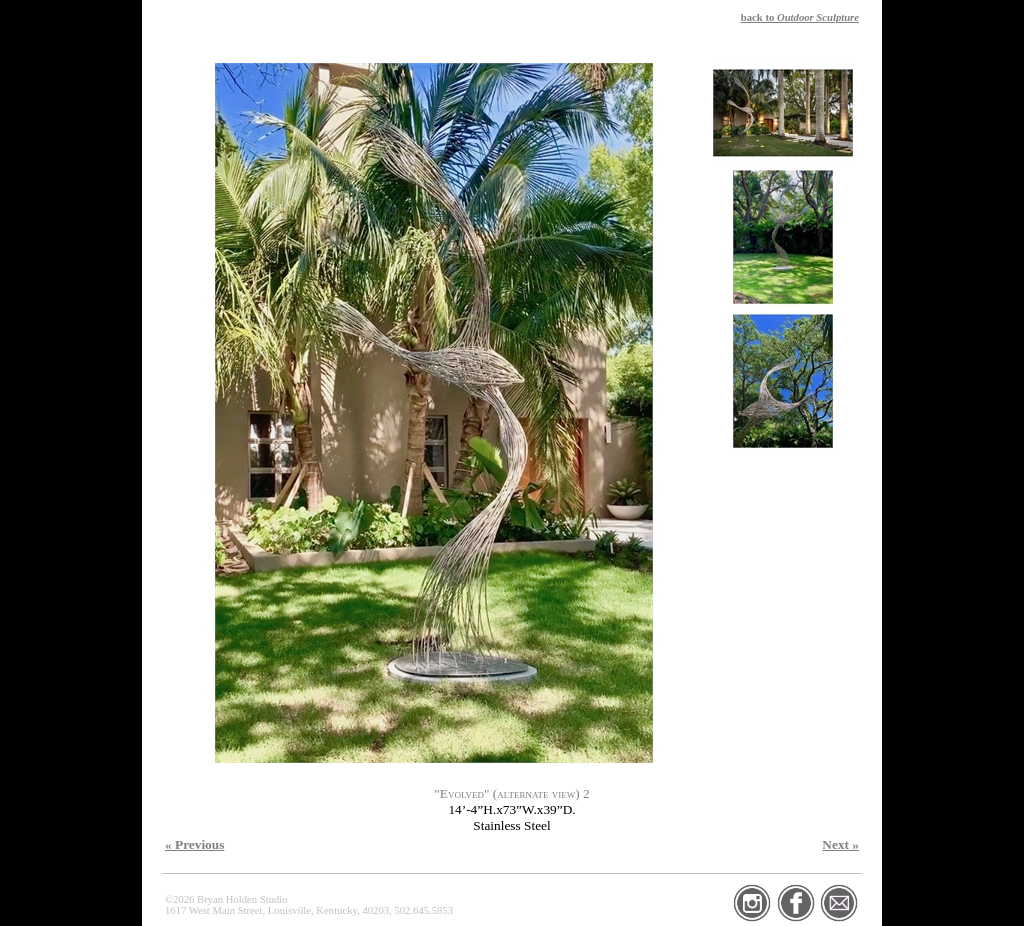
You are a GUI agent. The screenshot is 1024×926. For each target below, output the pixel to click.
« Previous (194, 844)
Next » (840, 844)
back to (800, 17)
